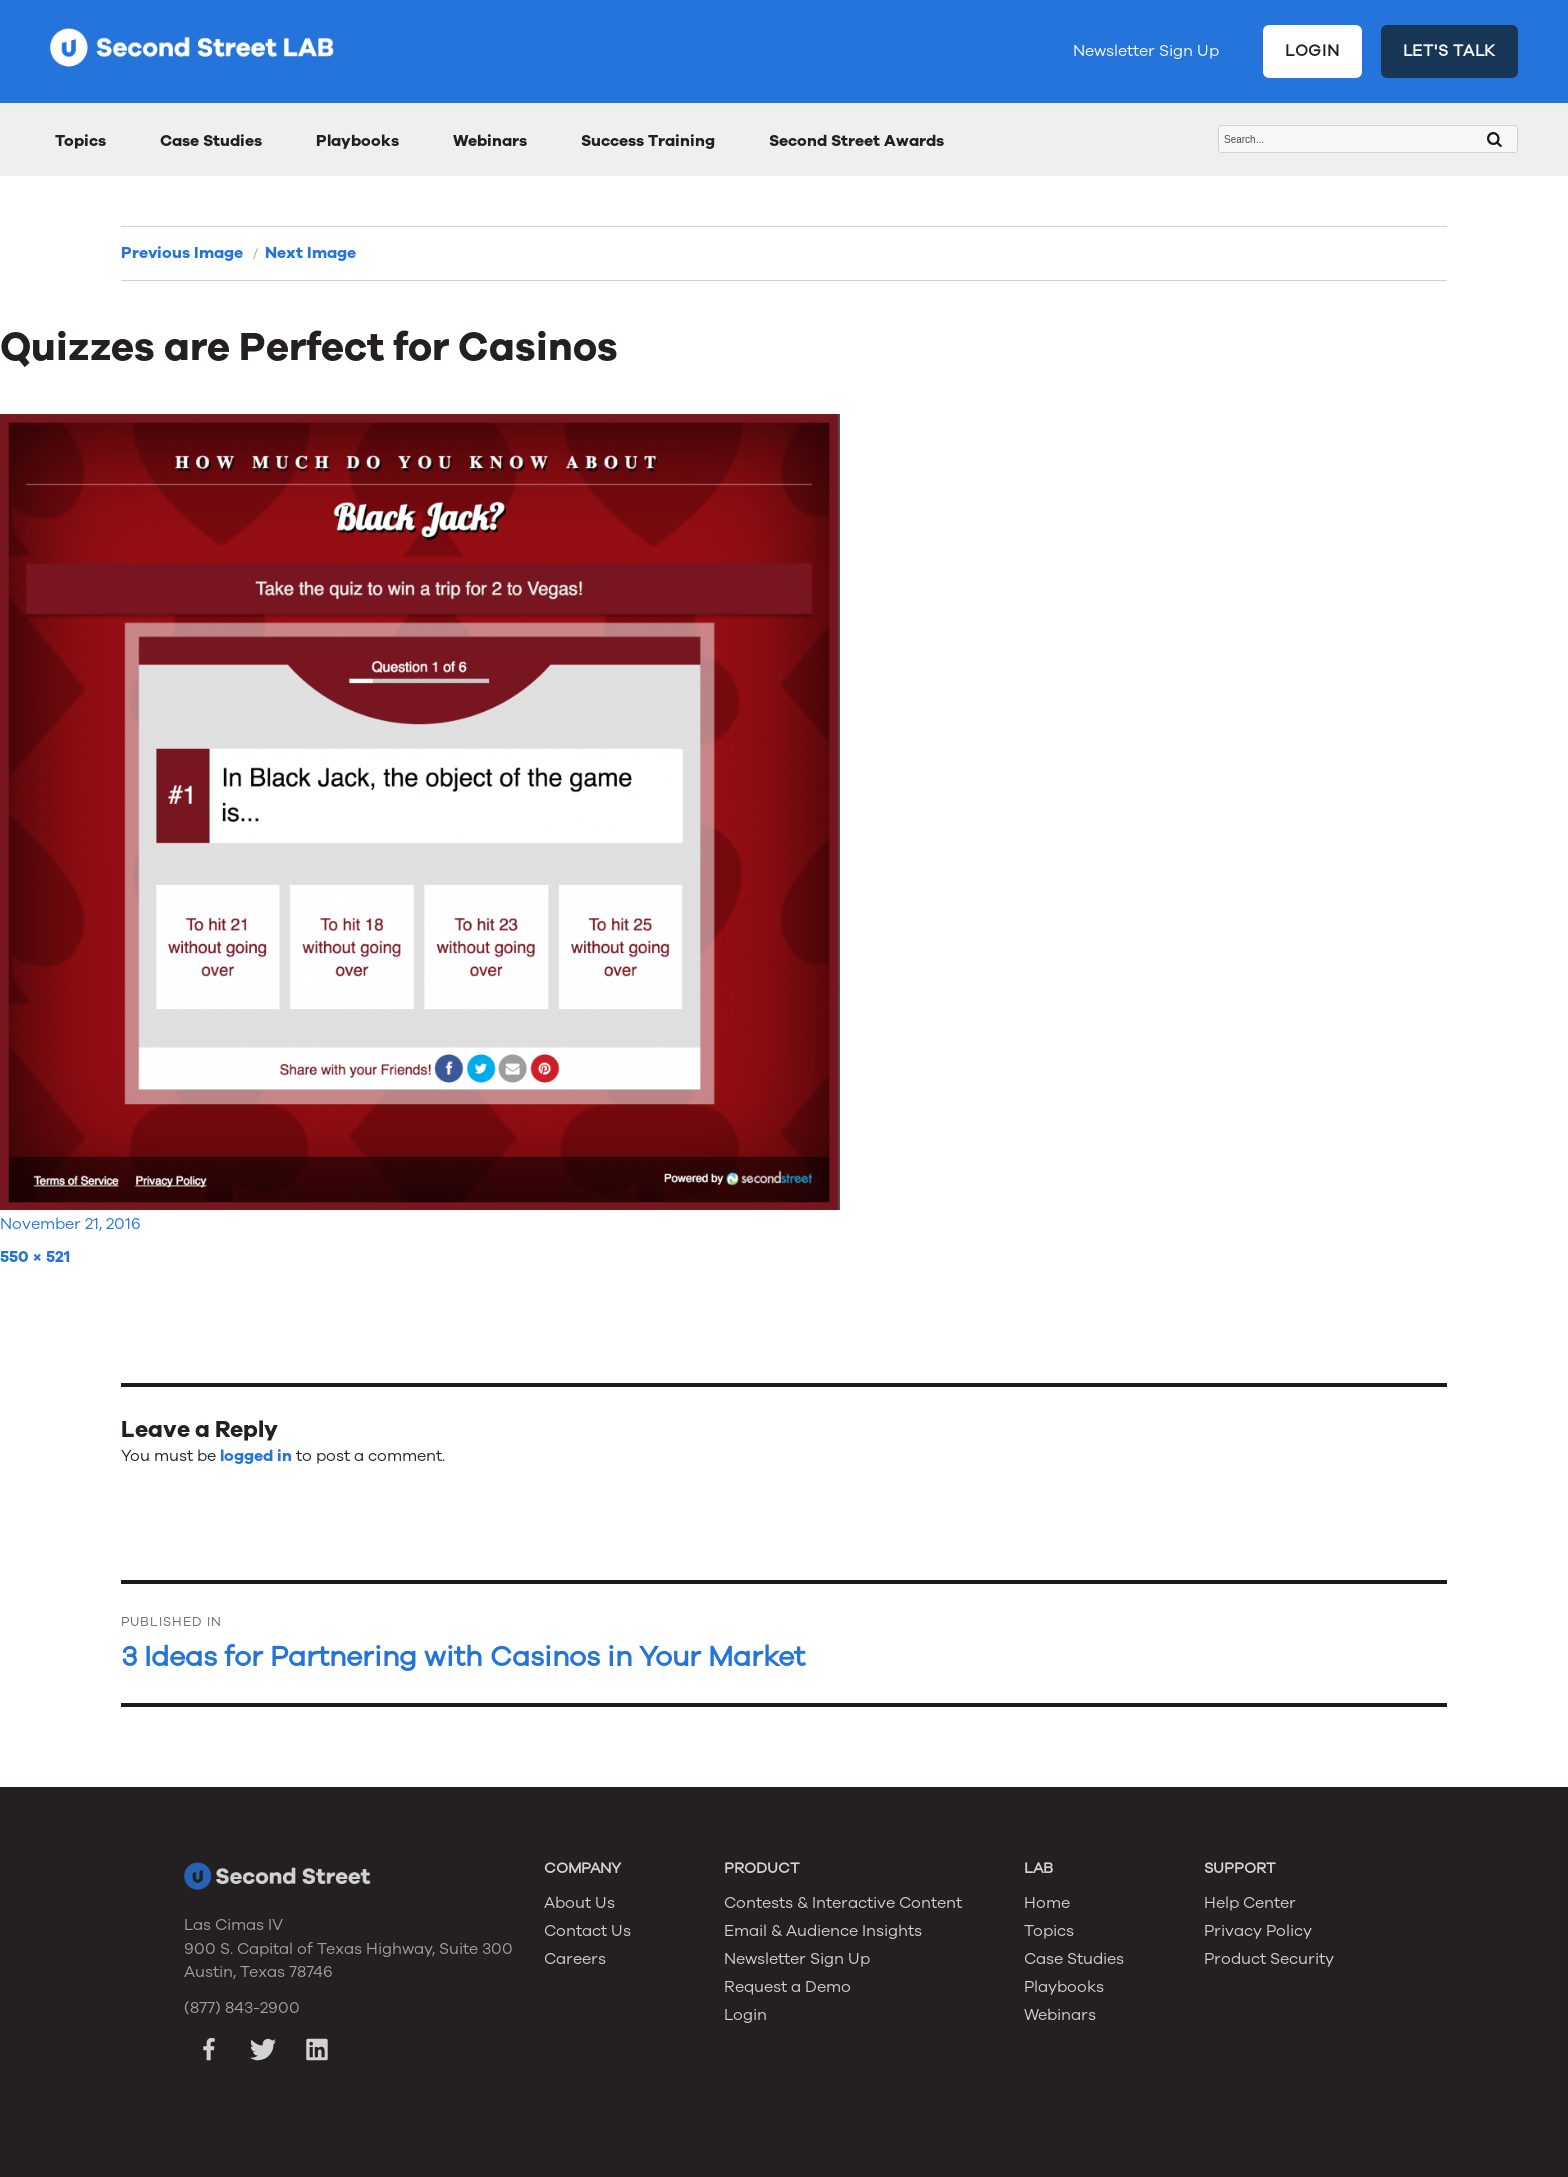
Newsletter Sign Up (1146, 51)
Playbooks (357, 141)
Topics (80, 141)
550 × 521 (35, 1257)
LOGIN (1312, 51)
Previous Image (182, 253)
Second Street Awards (856, 141)
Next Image (310, 253)
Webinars (490, 141)
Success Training (648, 141)
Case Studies (211, 141)
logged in (256, 1456)
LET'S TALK (1450, 51)
